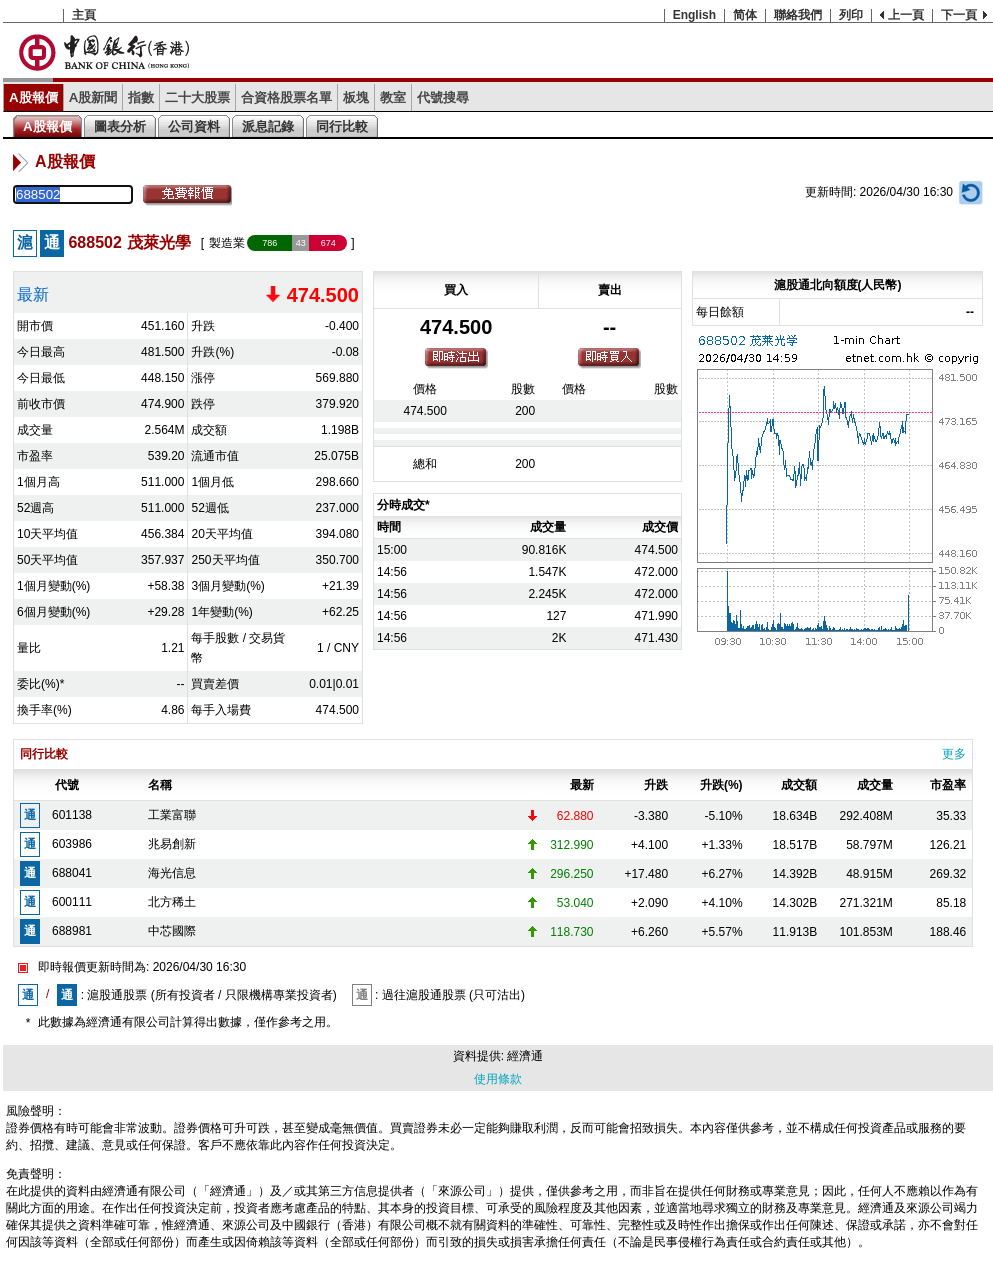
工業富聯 (172, 815)
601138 (72, 815)
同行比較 (342, 126)
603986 (72, 844)
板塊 (356, 97)
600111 (72, 902)
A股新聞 (93, 97)
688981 (72, 931)
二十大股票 (197, 97)
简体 (745, 15)
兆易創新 (172, 844)
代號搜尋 (443, 97)
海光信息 (172, 873)
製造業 (227, 243)
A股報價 (33, 97)
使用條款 (498, 1079)
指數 (141, 97)
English (694, 15)
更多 (954, 754)
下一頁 (959, 15)
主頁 (84, 15)
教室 (393, 97)
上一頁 (906, 15)
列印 (851, 15)
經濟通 (525, 1056)
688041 (72, 873)
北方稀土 (172, 902)
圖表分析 (120, 126)
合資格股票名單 (286, 97)
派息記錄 (268, 126)
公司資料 (194, 126)
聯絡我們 (798, 15)
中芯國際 (172, 931)
